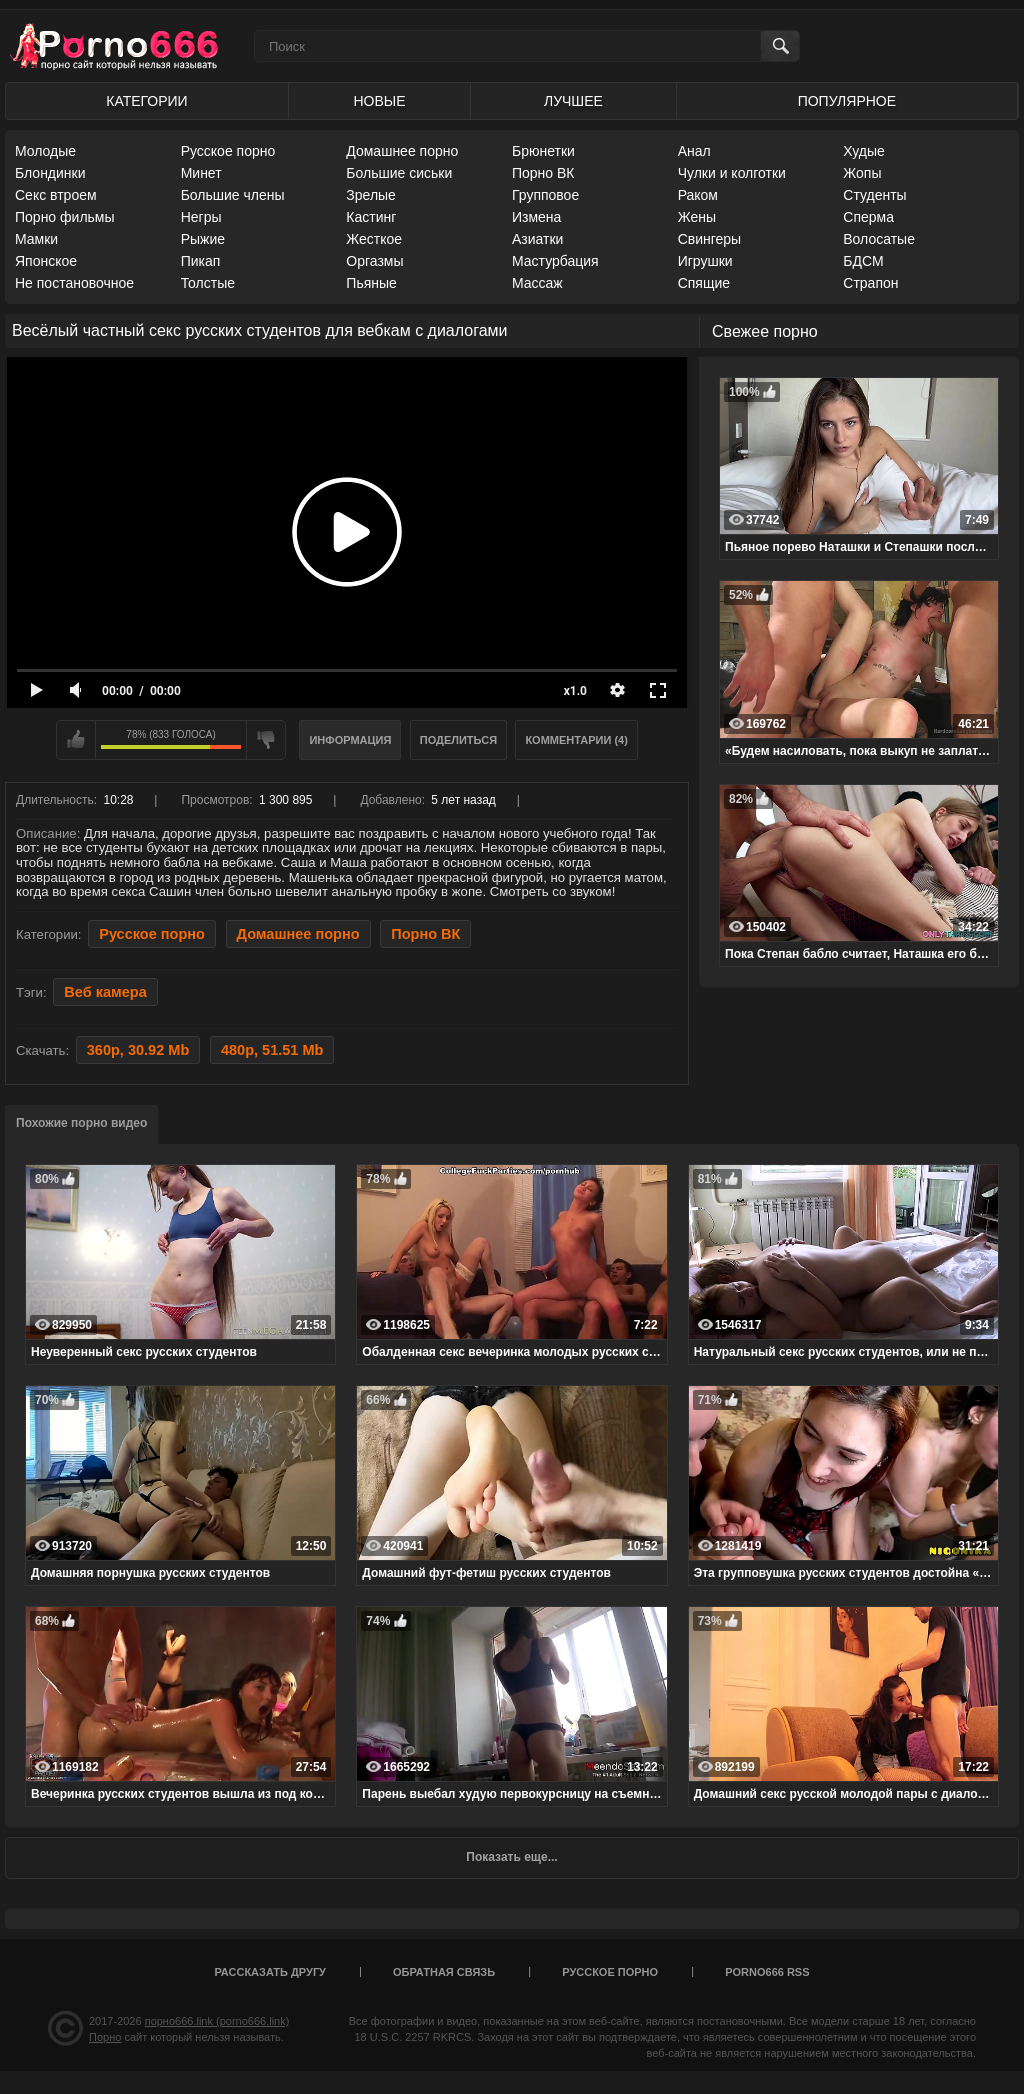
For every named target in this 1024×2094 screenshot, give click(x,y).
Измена (536, 217)
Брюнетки (543, 151)
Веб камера (105, 992)
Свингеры (710, 239)
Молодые (45, 151)
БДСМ (863, 261)
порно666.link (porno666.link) (217, 2021)
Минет (201, 173)
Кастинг (371, 217)
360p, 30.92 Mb (138, 1050)
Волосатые (879, 239)
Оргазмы (374, 261)
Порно (105, 2037)
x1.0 (575, 691)
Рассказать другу (270, 1972)
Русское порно (228, 151)
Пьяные (371, 283)
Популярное (847, 101)
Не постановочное (74, 283)
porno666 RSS (767, 1972)
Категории (146, 101)
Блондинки (50, 173)
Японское (46, 261)
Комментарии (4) (576, 740)
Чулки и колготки (732, 173)
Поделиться (458, 740)
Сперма (868, 217)
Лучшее (573, 101)
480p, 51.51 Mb (272, 1050)
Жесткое (374, 239)
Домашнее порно (402, 151)
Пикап (201, 261)
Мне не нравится (266, 740)
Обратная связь (444, 1972)
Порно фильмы (65, 217)
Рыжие (203, 239)
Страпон (870, 283)
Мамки (36, 239)
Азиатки (537, 239)
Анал (694, 151)
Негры (201, 217)
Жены (697, 217)
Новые (379, 101)
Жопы (862, 173)
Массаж (537, 283)
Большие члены (233, 195)
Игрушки (705, 261)
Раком (698, 195)
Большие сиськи (399, 173)
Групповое (545, 195)
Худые (864, 151)
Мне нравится (76, 740)
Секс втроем (56, 195)
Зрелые (371, 195)
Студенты (874, 195)
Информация (350, 740)
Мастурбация (555, 261)
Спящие (704, 283)
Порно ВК (543, 173)
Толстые (208, 283)
